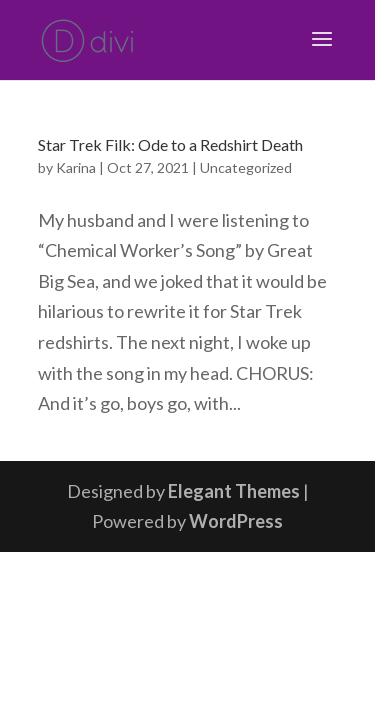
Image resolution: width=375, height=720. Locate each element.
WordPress (236, 521)
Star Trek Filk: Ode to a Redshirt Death (170, 144)
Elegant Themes (234, 491)
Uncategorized (246, 167)
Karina (76, 167)
